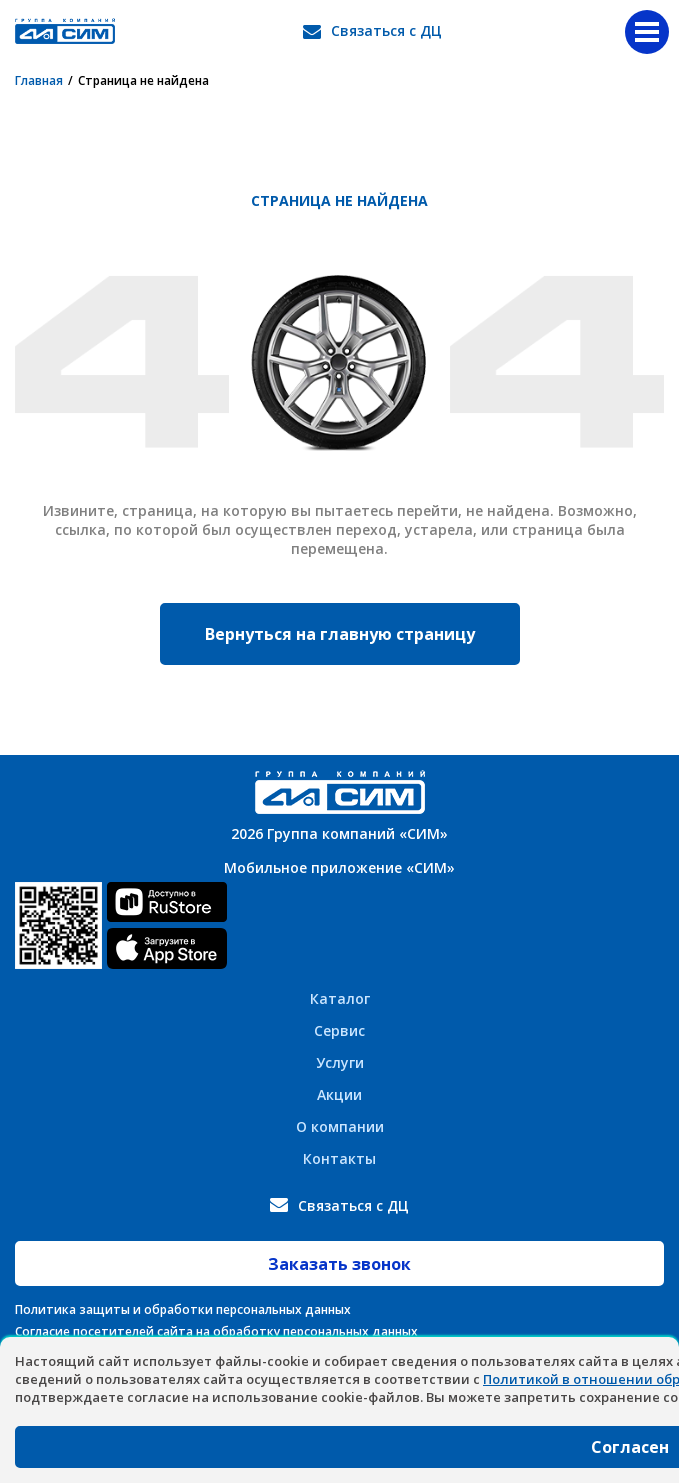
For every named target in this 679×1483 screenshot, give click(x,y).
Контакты (339, 1158)
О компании (340, 1126)
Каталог (340, 998)
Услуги (340, 1062)
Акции (339, 1094)
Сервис (339, 1030)
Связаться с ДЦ (386, 30)
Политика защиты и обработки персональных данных (183, 1309)
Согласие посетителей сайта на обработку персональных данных (216, 1331)
